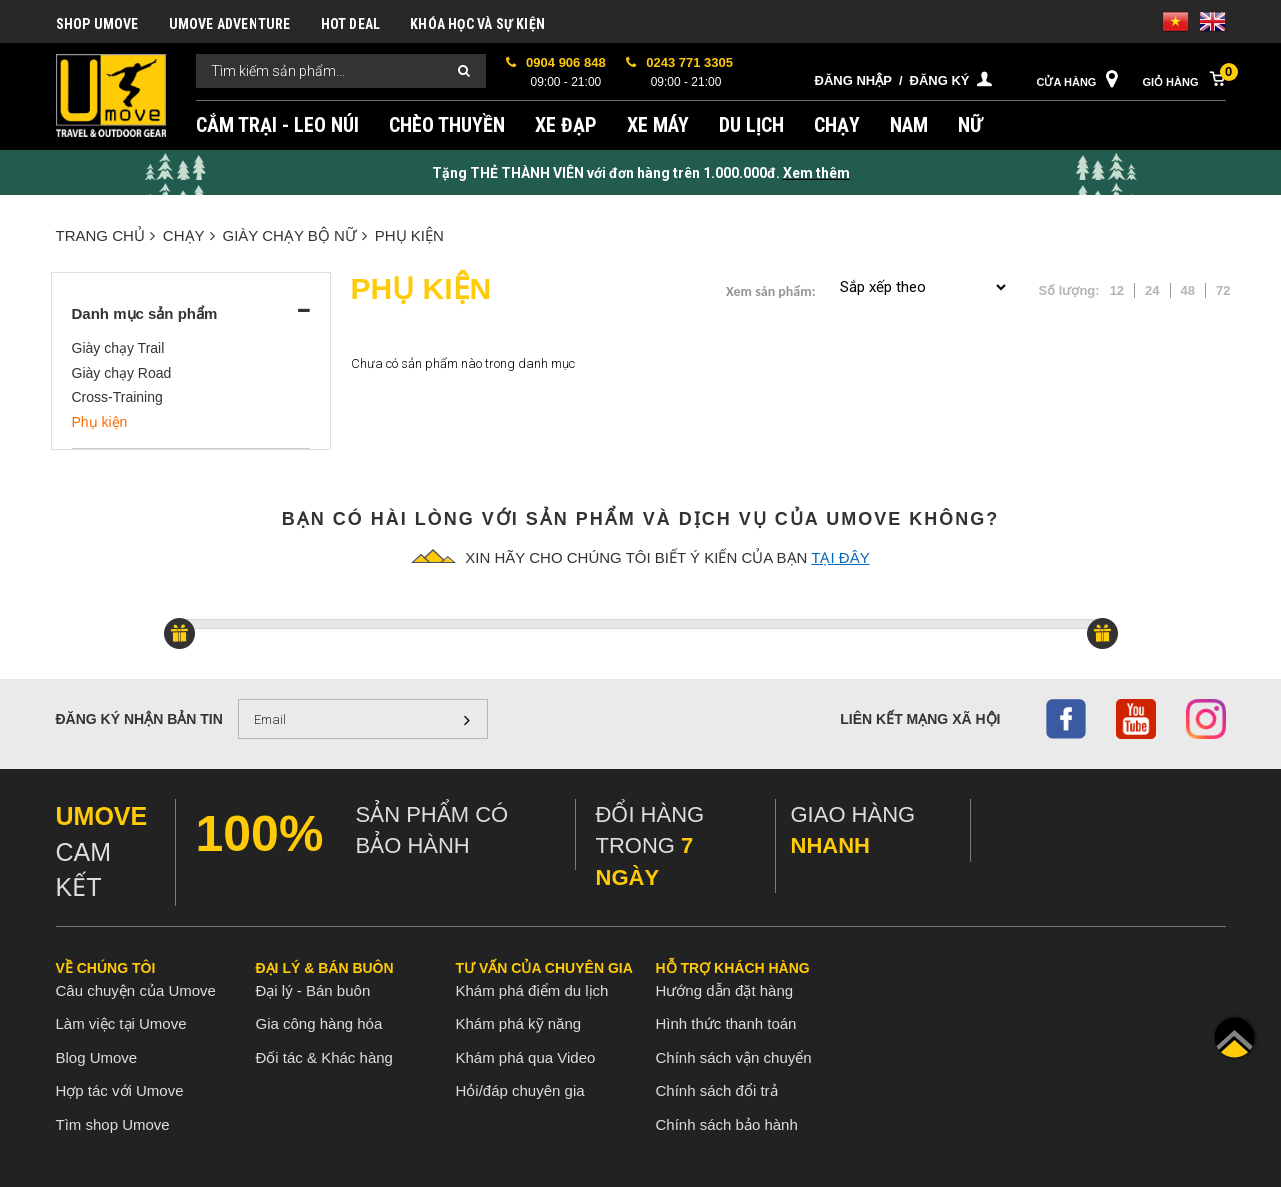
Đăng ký (940, 80)
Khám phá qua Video (526, 1057)
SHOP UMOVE (97, 24)
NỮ (970, 125)
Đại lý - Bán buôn (313, 990)
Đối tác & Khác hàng (324, 1057)
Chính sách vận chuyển (734, 1057)
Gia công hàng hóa (319, 1023)
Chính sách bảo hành (727, 1124)
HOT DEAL (351, 24)
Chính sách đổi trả (717, 1090)
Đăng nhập (853, 80)
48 (1188, 290)
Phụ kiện (409, 235)
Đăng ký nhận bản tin (139, 719)
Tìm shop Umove (113, 1124)
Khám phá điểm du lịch (532, 990)
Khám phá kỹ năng (519, 1023)
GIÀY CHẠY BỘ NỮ (295, 235)
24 (1152, 290)
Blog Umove (97, 1057)
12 (1117, 290)
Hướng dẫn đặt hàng (725, 990)
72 (1223, 290)
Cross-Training (117, 397)
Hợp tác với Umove (120, 1090)
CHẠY (837, 125)
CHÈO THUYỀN (447, 125)
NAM (909, 125)
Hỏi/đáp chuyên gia (520, 1090)
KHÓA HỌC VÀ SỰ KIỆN (477, 24)
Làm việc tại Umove (121, 1023)
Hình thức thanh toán (726, 1023)
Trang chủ (105, 235)
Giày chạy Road (122, 373)
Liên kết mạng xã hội (920, 719)
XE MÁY (658, 125)
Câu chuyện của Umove (136, 990)
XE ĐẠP (566, 125)
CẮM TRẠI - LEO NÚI (277, 125)
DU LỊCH (751, 125)
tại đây (840, 557)
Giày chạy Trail (118, 348)
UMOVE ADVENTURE (230, 24)
